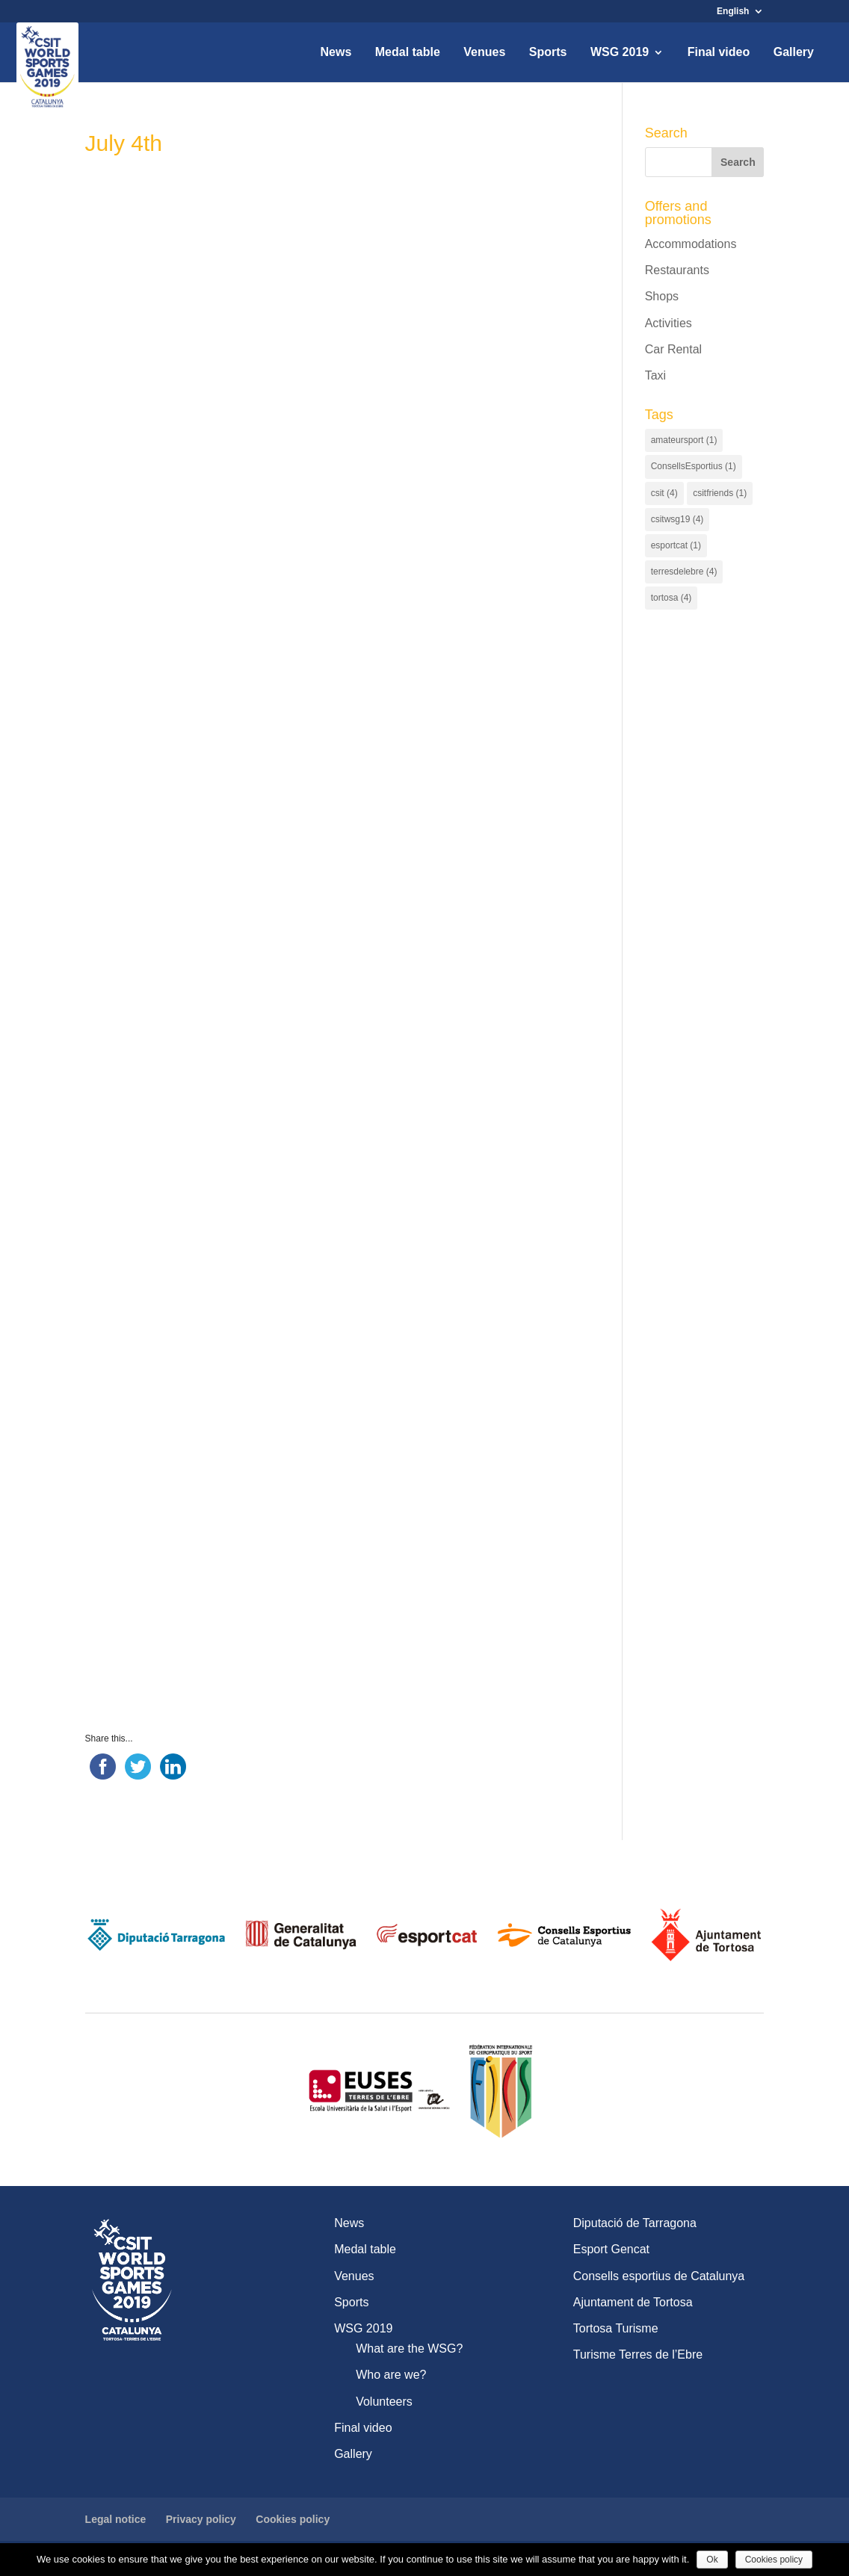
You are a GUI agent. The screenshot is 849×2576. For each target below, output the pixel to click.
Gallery (794, 52)
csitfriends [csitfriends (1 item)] (720, 493)
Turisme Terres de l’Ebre (638, 2354)
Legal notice (115, 2519)
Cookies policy (293, 2519)
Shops (662, 296)
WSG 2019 (619, 52)
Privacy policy (201, 2519)
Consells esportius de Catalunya (658, 2276)
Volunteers (384, 2401)
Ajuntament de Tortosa (633, 2302)
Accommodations (691, 244)
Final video (719, 52)
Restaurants (677, 270)
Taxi (655, 375)
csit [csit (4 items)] (664, 493)
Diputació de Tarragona (635, 2223)
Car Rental (673, 349)
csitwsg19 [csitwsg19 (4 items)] (677, 519)
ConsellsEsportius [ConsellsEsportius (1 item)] (693, 466)
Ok (711, 2559)
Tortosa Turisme (615, 2328)
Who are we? (391, 2374)
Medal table (407, 52)
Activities (668, 323)
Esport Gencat (611, 2249)
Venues (484, 52)
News (335, 52)
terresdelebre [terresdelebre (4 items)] (684, 571)
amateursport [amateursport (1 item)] (684, 440)
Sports (548, 52)
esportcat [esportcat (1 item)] (676, 545)
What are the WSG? (409, 2348)
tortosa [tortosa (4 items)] (671, 597)
